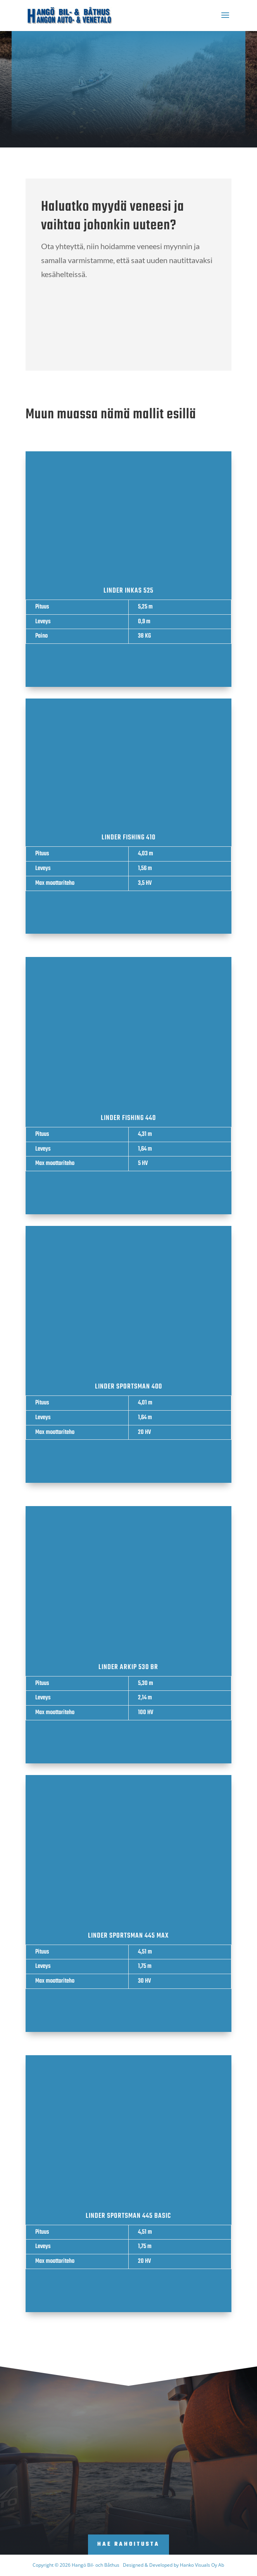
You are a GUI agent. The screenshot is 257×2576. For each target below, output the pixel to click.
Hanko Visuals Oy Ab (202, 2565)
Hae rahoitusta (128, 2544)
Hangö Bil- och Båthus (95, 2565)
